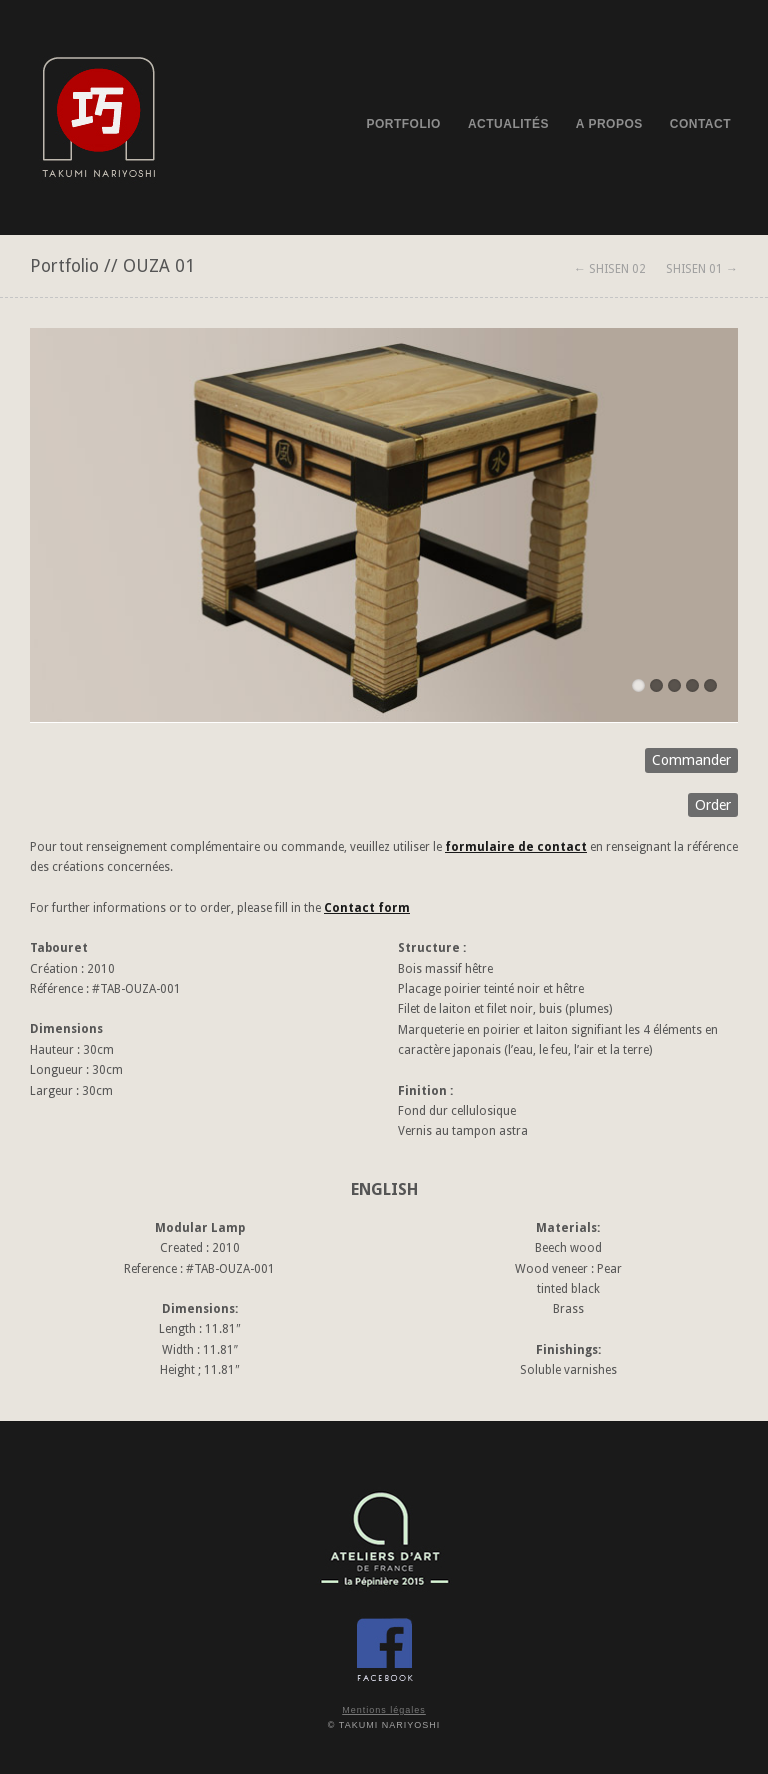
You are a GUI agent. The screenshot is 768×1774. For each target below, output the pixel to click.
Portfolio (64, 266)
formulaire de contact (516, 847)
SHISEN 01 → (702, 269)
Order (713, 805)
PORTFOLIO (403, 124)
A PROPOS (609, 124)
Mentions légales (384, 1710)
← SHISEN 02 (610, 269)
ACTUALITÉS (508, 124)
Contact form (367, 908)
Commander (691, 760)
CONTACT (700, 124)
